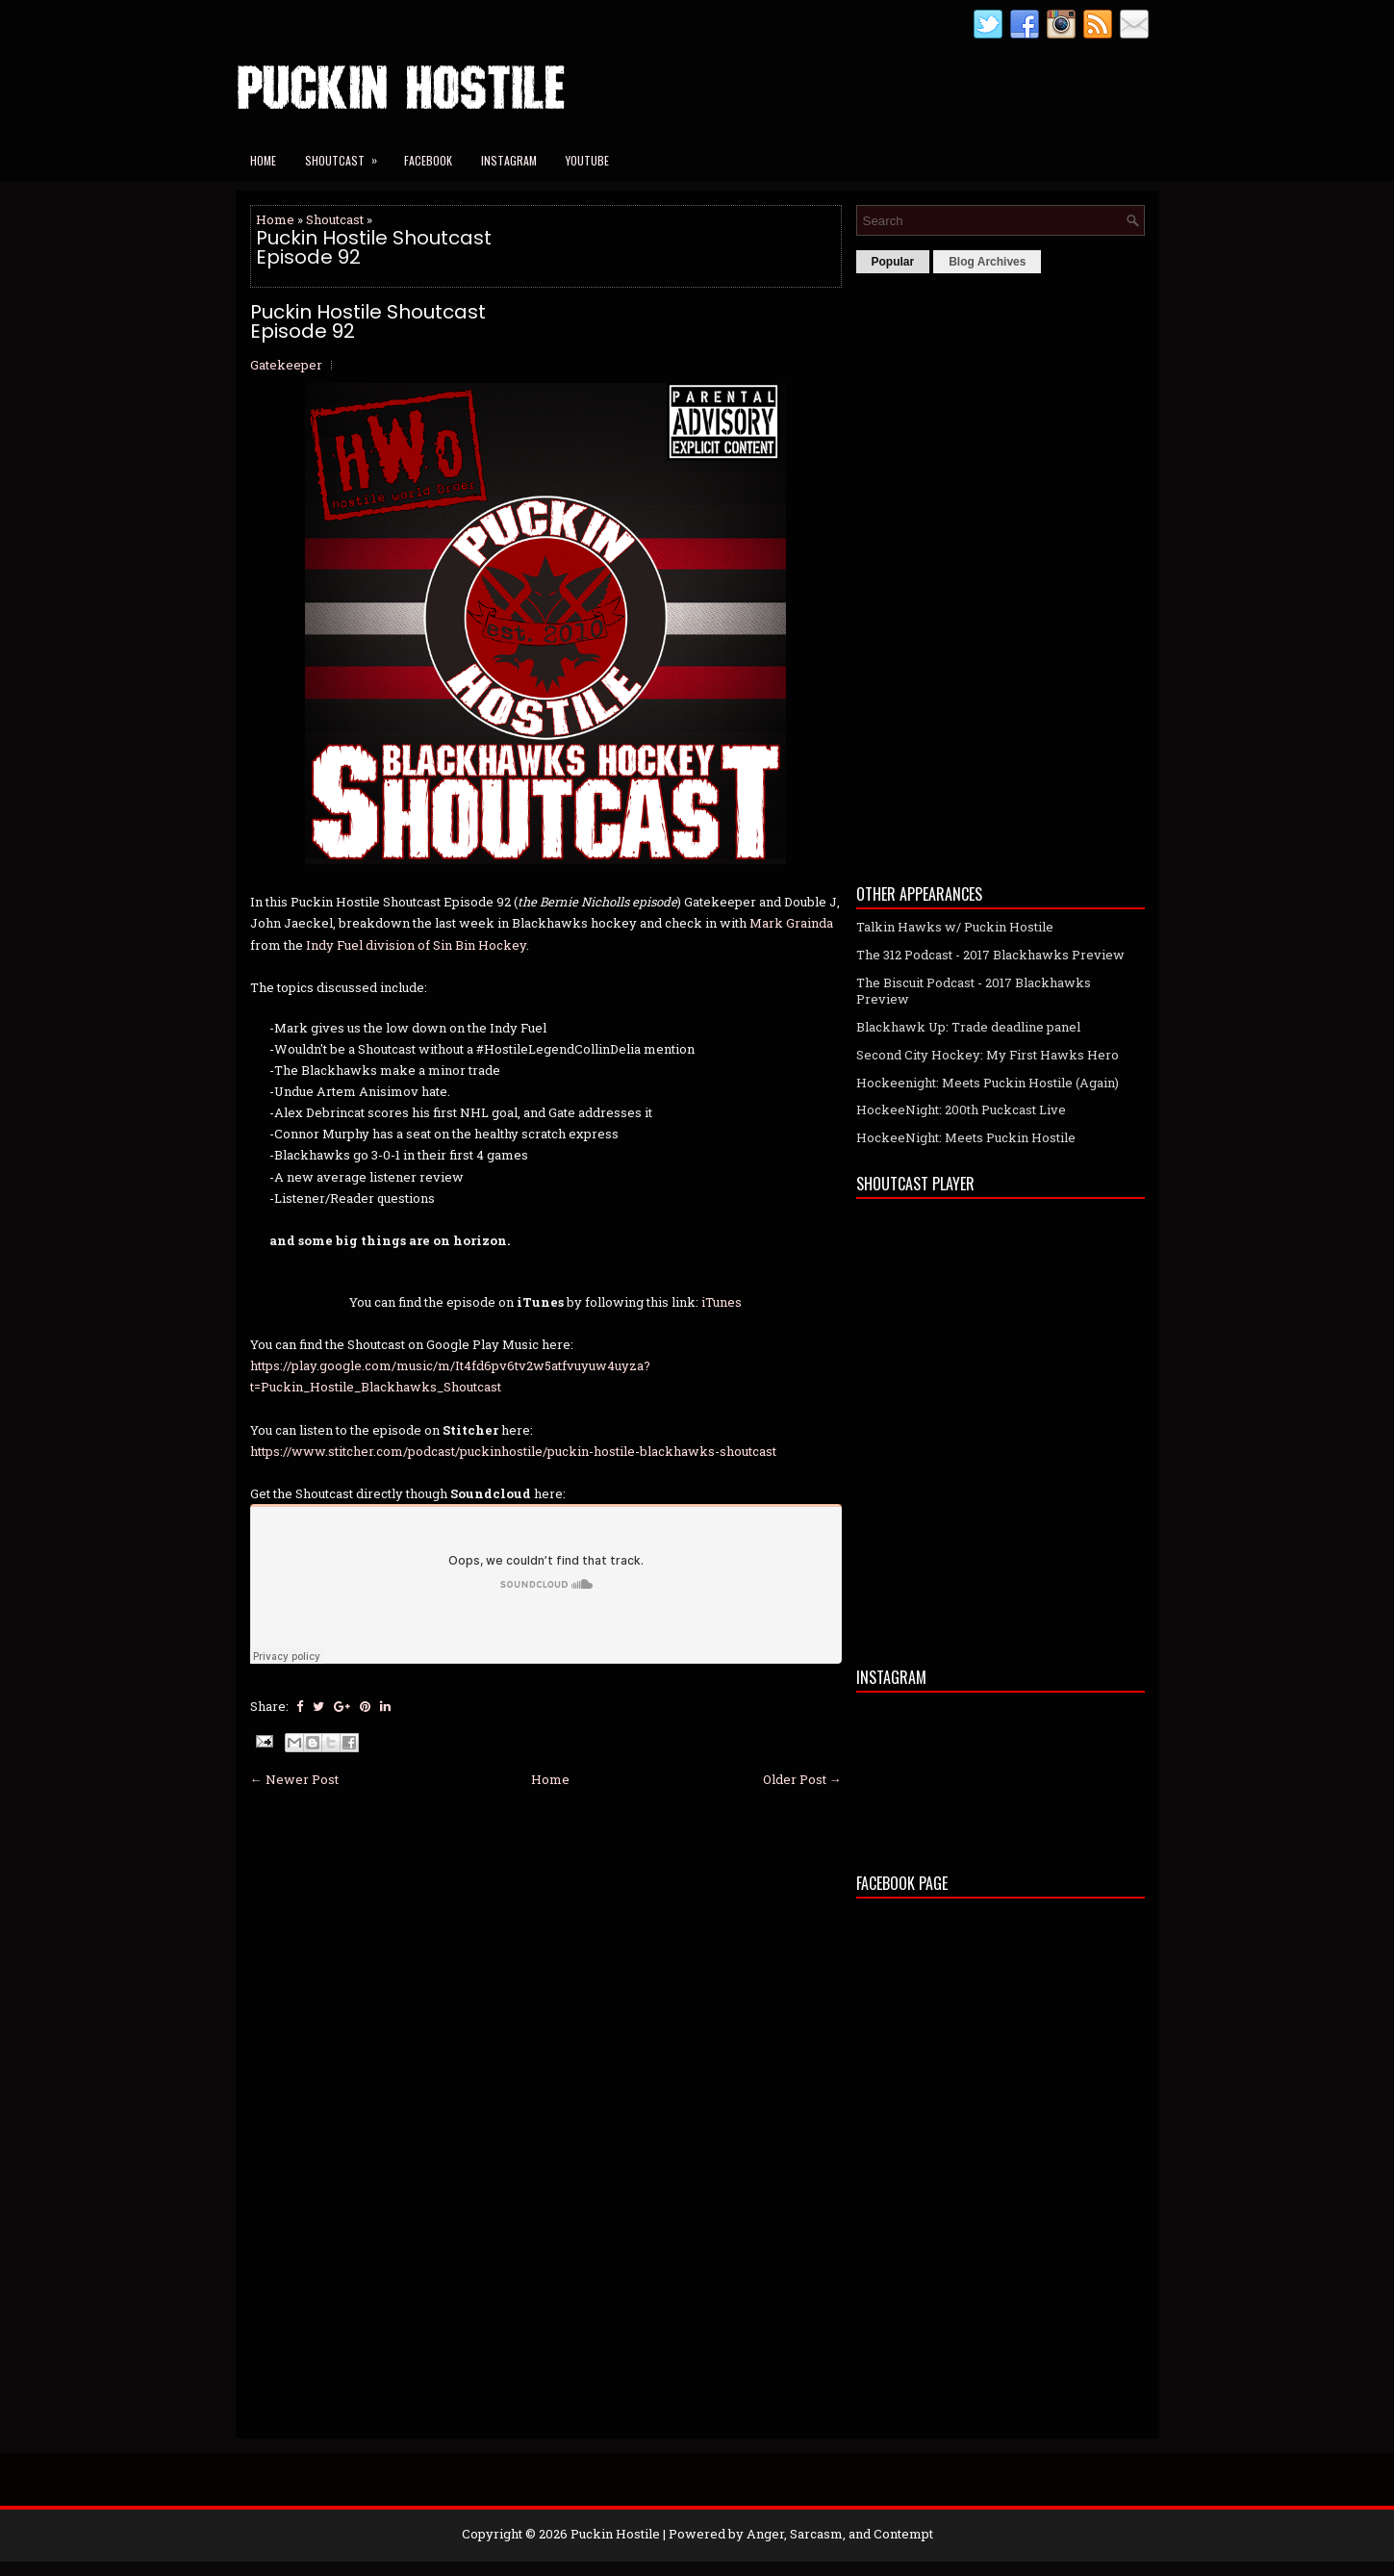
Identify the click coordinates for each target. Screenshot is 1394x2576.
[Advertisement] (1000, 573)
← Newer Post (294, 1779)
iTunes (721, 1302)
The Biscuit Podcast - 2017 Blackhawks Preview (973, 990)
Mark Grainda (791, 922)
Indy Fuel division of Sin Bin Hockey (416, 945)
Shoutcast (347, 154)
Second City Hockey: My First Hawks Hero (987, 1054)
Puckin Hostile (615, 2533)
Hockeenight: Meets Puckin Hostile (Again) (987, 1082)
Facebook (428, 160)
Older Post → (802, 1779)
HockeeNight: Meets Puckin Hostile (966, 1137)
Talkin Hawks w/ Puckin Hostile (954, 926)
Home (263, 160)
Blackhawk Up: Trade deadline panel (968, 1026)
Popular (893, 261)
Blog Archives (987, 261)
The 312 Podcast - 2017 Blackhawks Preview (990, 954)
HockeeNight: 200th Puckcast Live (961, 1109)
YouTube (587, 160)
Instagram (509, 160)
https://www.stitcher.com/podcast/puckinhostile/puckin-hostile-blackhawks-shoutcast (513, 1451)
